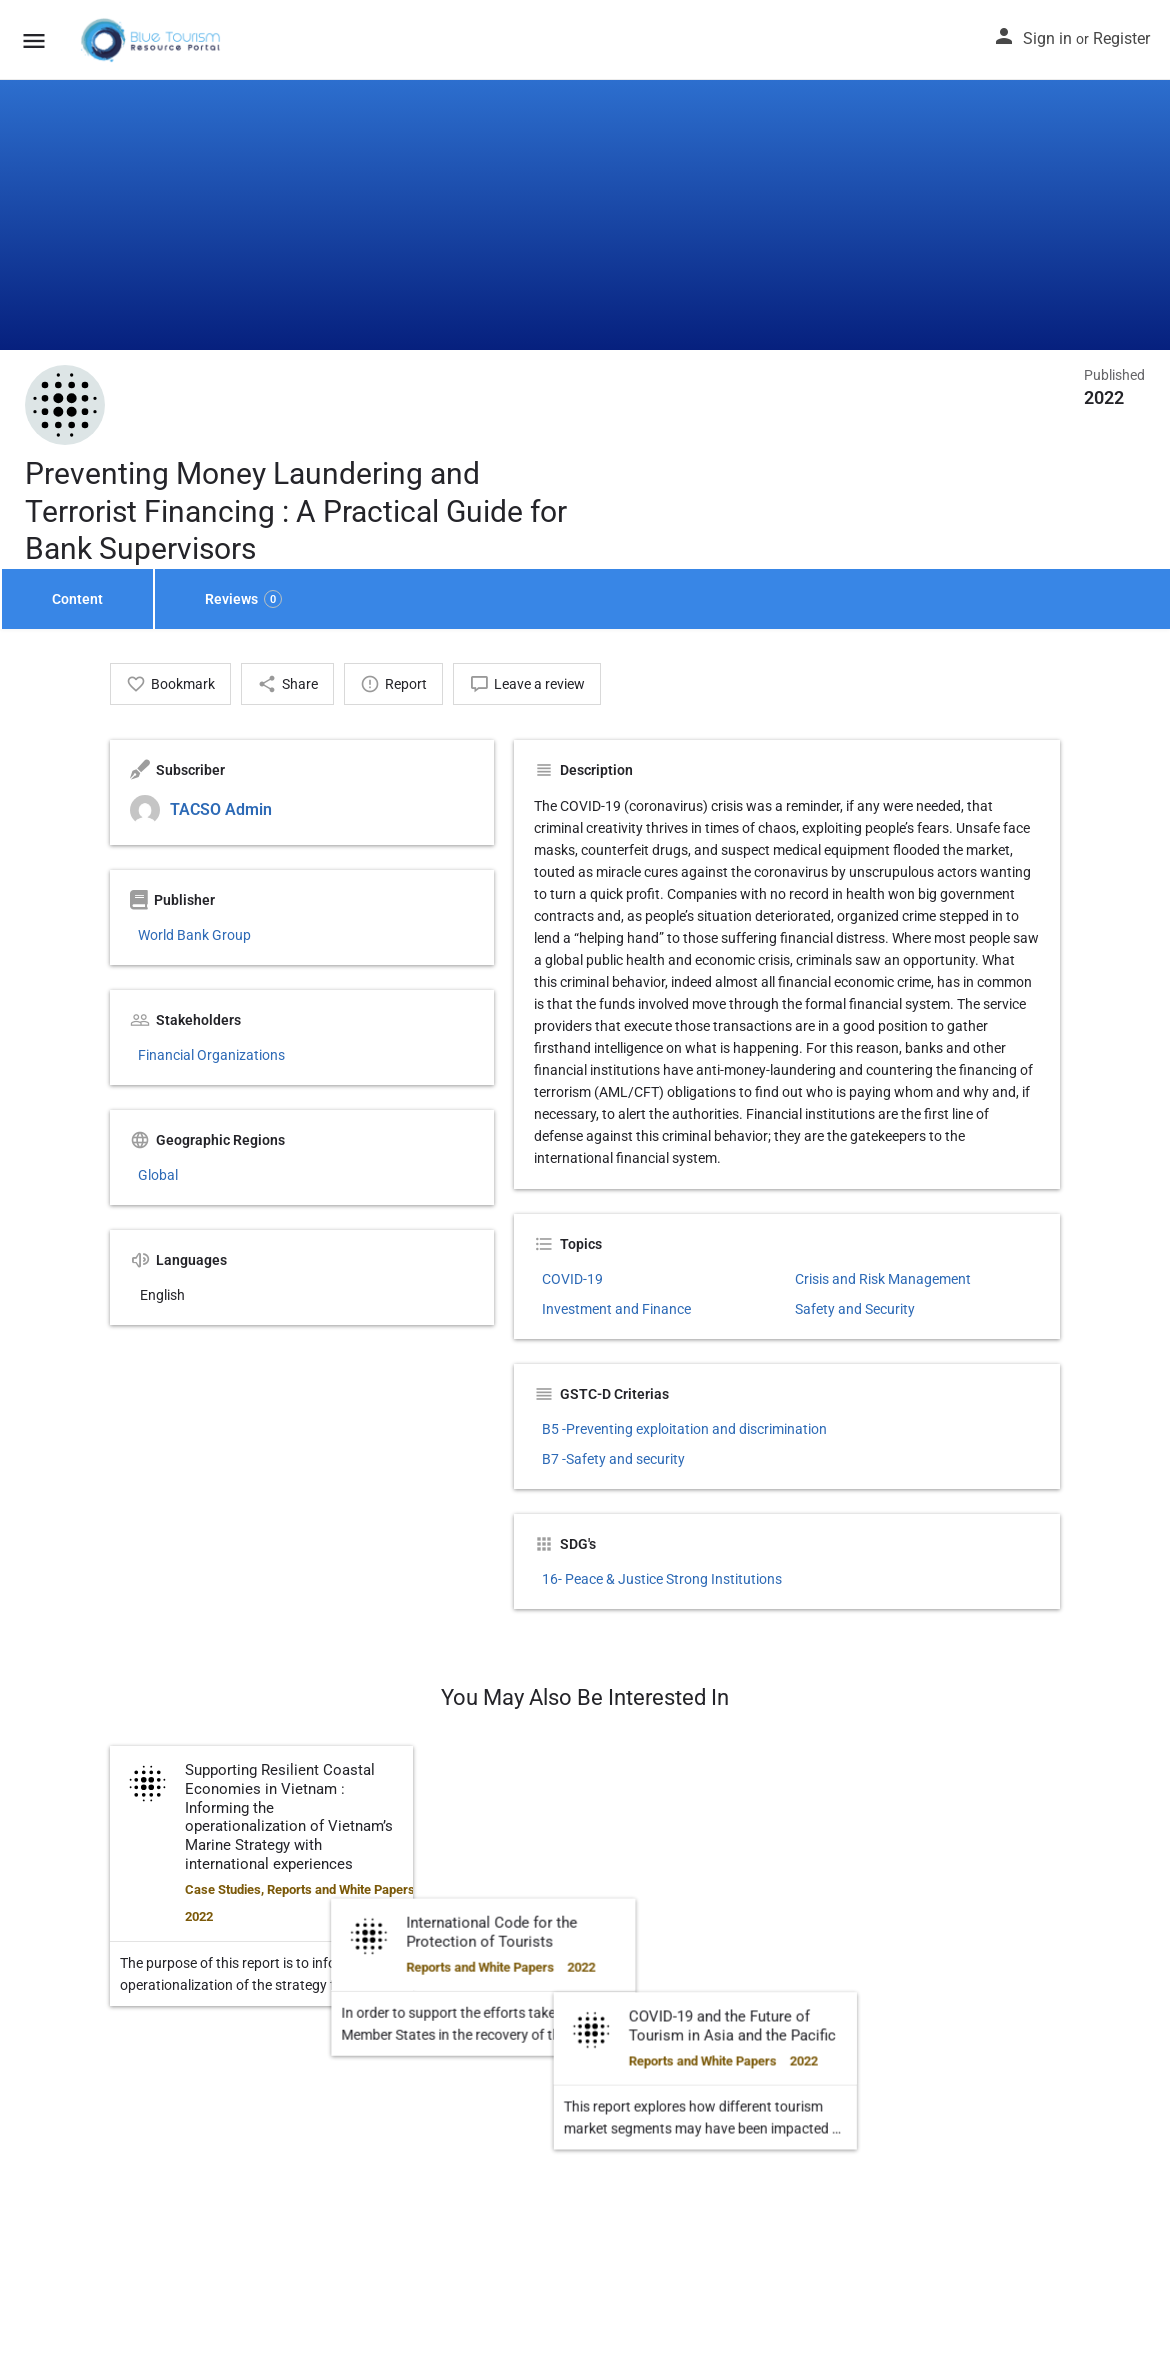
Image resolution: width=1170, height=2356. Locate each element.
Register (1121, 38)
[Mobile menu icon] (34, 40)
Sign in (1047, 38)
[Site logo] (152, 40)
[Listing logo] (65, 405)
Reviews (243, 599)
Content (77, 599)
